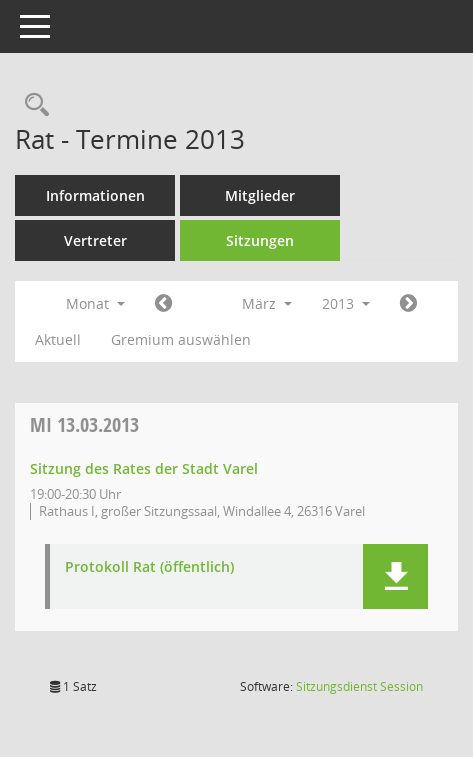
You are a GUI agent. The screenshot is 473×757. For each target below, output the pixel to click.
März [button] (267, 303)
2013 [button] (346, 303)
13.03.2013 (84, 424)
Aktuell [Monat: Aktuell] (58, 339)
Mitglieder (260, 195)
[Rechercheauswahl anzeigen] (32, 105)
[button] (395, 576)
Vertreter (95, 240)
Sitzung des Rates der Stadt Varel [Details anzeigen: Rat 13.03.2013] (144, 468)
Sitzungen (260, 240)
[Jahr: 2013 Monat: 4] (408, 304)
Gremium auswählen (181, 339)
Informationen (95, 195)
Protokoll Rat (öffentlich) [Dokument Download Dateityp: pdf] (149, 567)
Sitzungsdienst (359, 686)
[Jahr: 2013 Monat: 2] (163, 304)
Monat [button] (95, 303)
